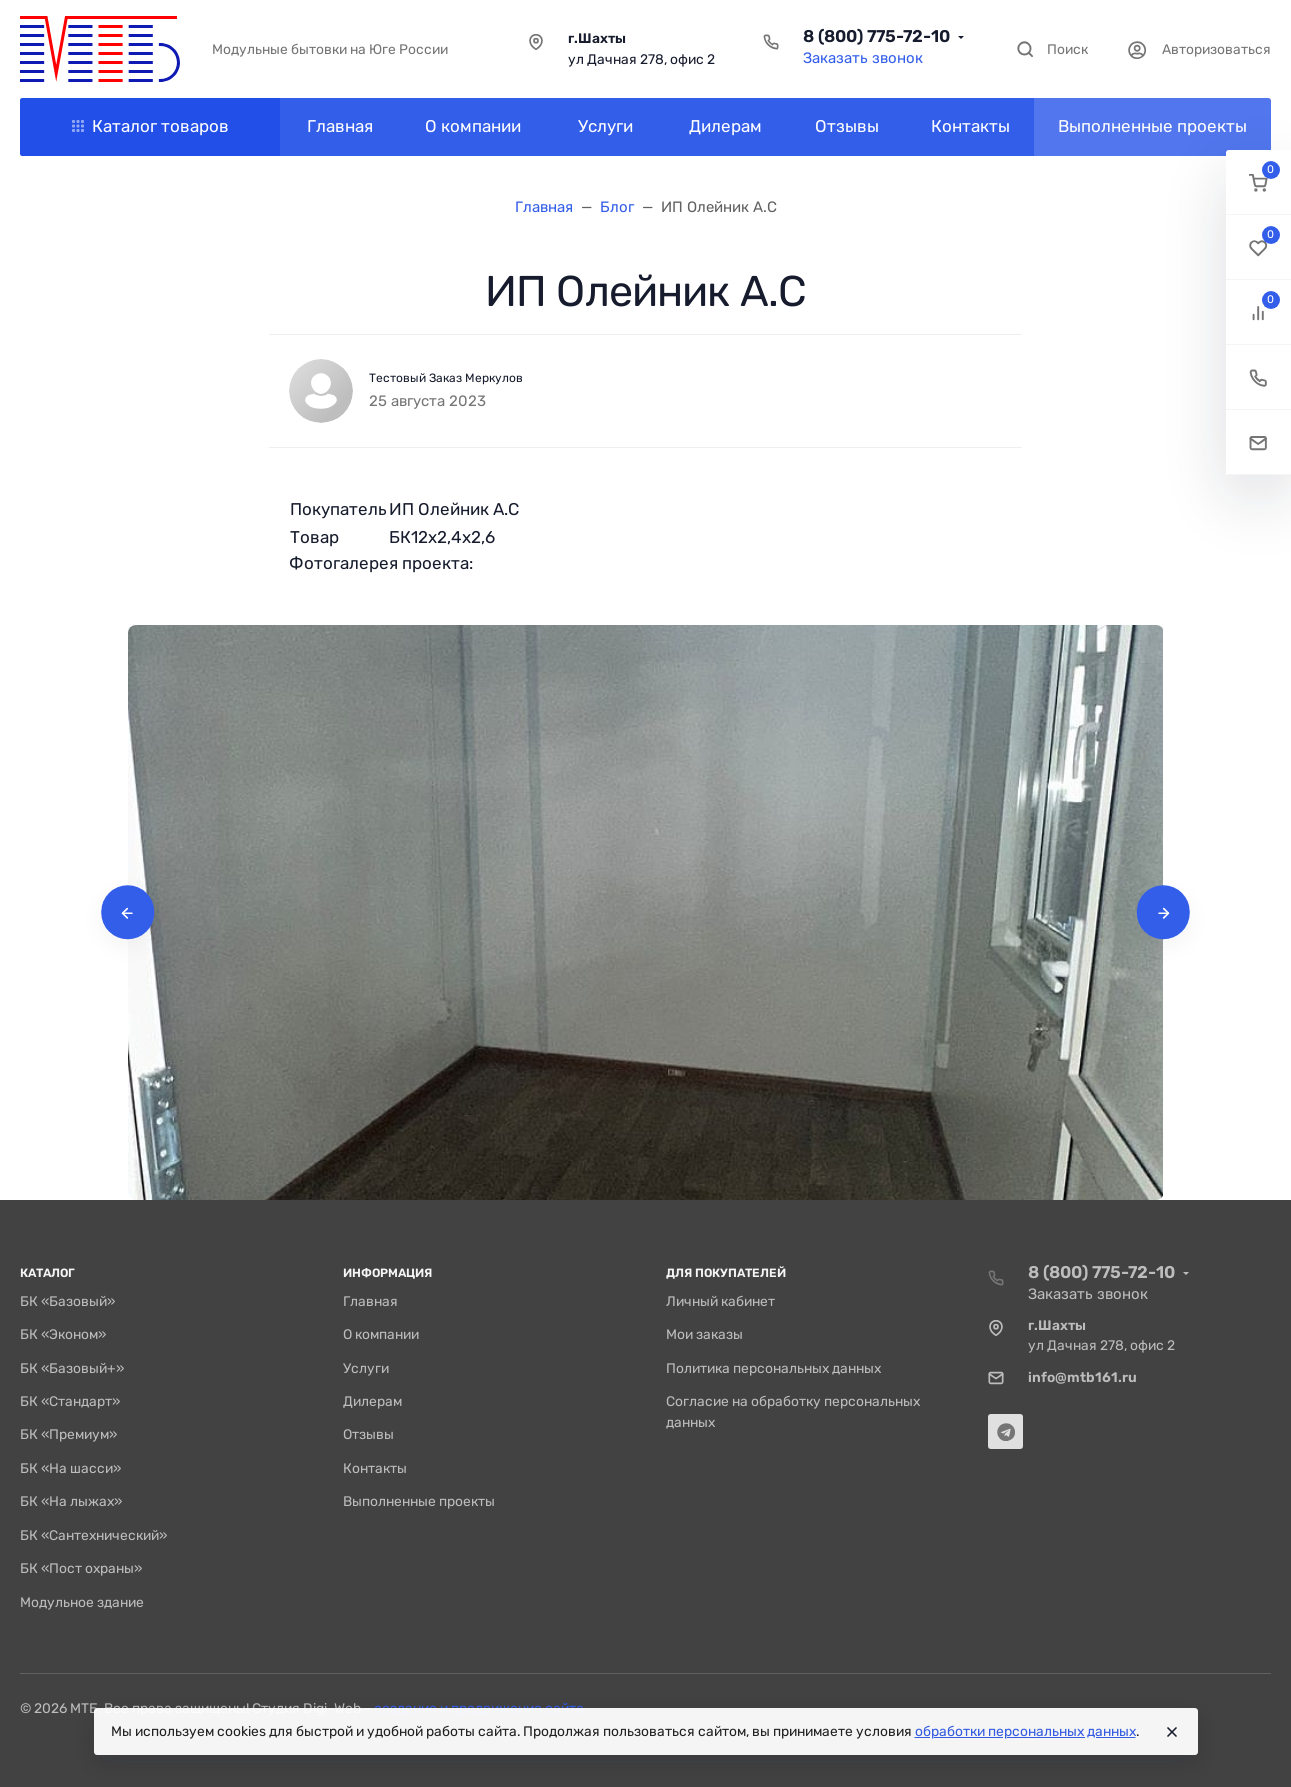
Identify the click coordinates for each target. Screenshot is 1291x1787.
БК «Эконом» (63, 1334)
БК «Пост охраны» (81, 1568)
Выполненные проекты (419, 1501)
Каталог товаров (150, 126)
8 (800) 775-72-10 (876, 36)
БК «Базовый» (67, 1301)
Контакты (375, 1468)
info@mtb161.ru (1082, 1377)
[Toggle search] (1051, 49)
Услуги (366, 1368)
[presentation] (128, 913)
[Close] (1172, 1732)
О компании (381, 1334)
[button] (1258, 182)
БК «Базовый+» (72, 1368)
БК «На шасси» (70, 1468)
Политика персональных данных (773, 1368)
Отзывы (368, 1434)
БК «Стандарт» (70, 1401)
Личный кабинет (720, 1301)
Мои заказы (704, 1334)
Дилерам (372, 1401)
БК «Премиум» (68, 1434)
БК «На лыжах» (71, 1501)
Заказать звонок (863, 58)
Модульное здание (82, 1602)
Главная (370, 1301)
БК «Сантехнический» (93, 1535)
